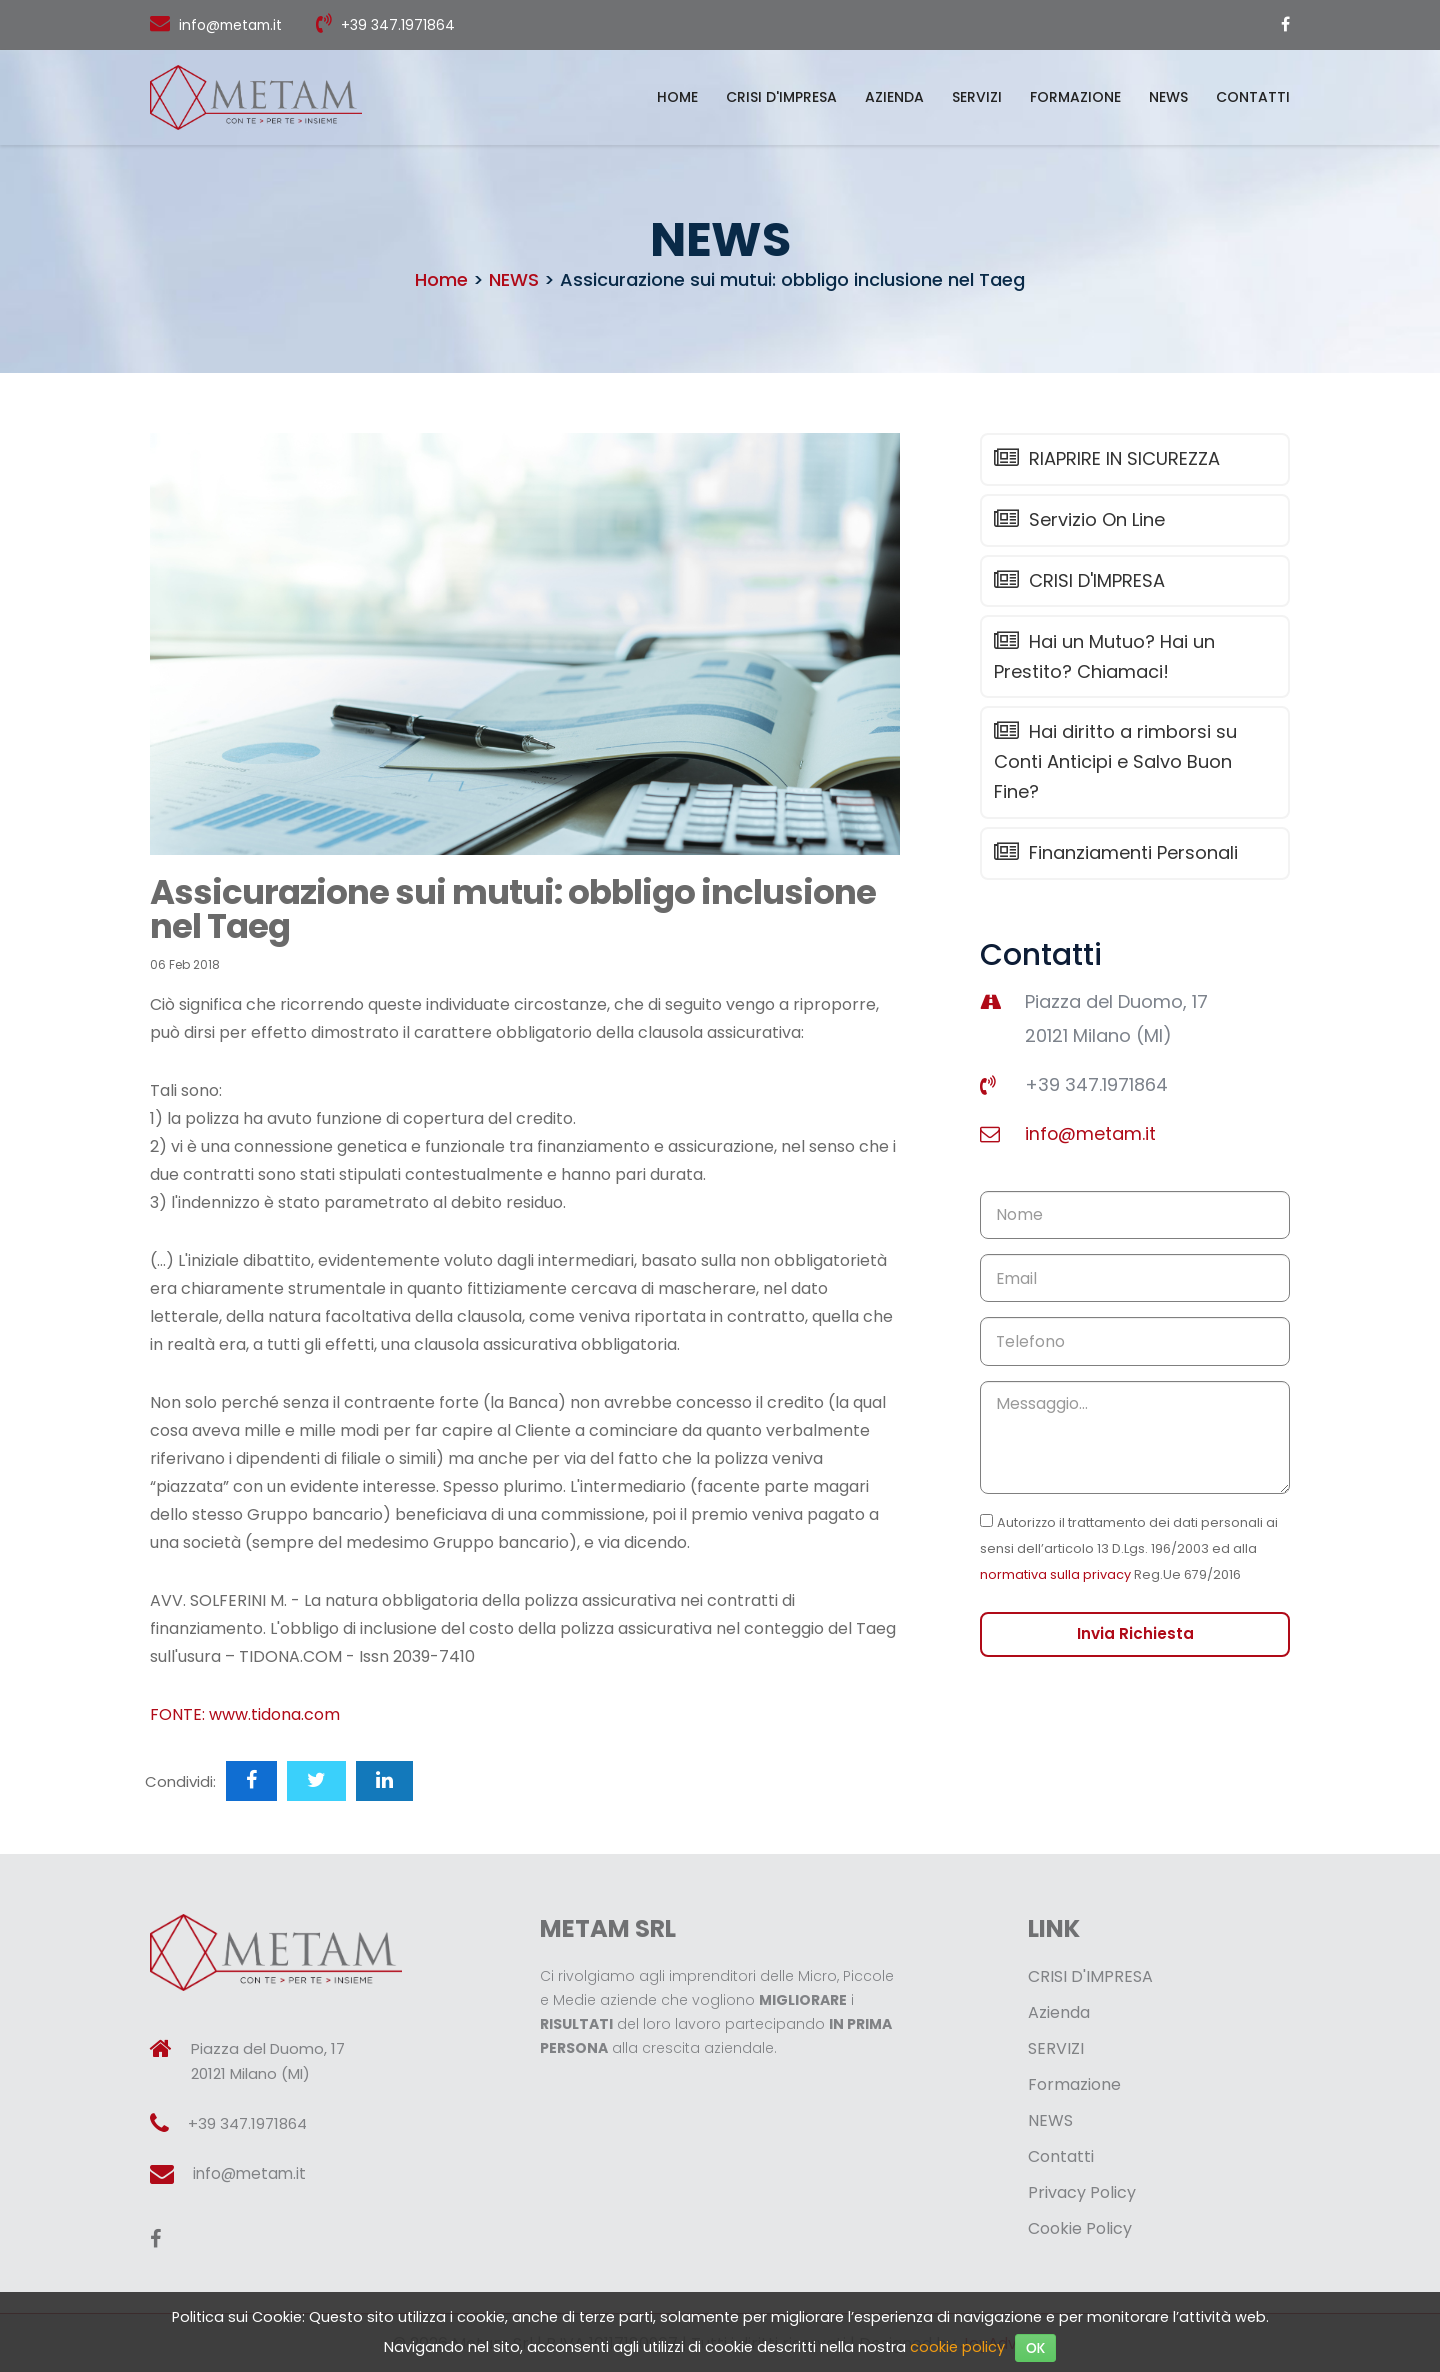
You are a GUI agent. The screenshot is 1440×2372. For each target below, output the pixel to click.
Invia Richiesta (1135, 1650)
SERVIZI (977, 97)
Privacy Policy (1082, 2192)
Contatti (1253, 97)
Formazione (1075, 97)
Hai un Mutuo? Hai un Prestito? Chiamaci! (1102, 660)
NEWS (1168, 97)
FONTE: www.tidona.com (245, 1714)
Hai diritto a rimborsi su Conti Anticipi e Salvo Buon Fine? (1113, 767)
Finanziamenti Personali (1114, 859)
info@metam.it (232, 25)
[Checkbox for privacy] (986, 1536)
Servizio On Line (1077, 521)
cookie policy (957, 2347)
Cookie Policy (1080, 2228)
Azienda (894, 97)
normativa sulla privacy (1055, 1590)
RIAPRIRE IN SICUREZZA (1105, 459)
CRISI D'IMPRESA (781, 97)
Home (677, 97)
